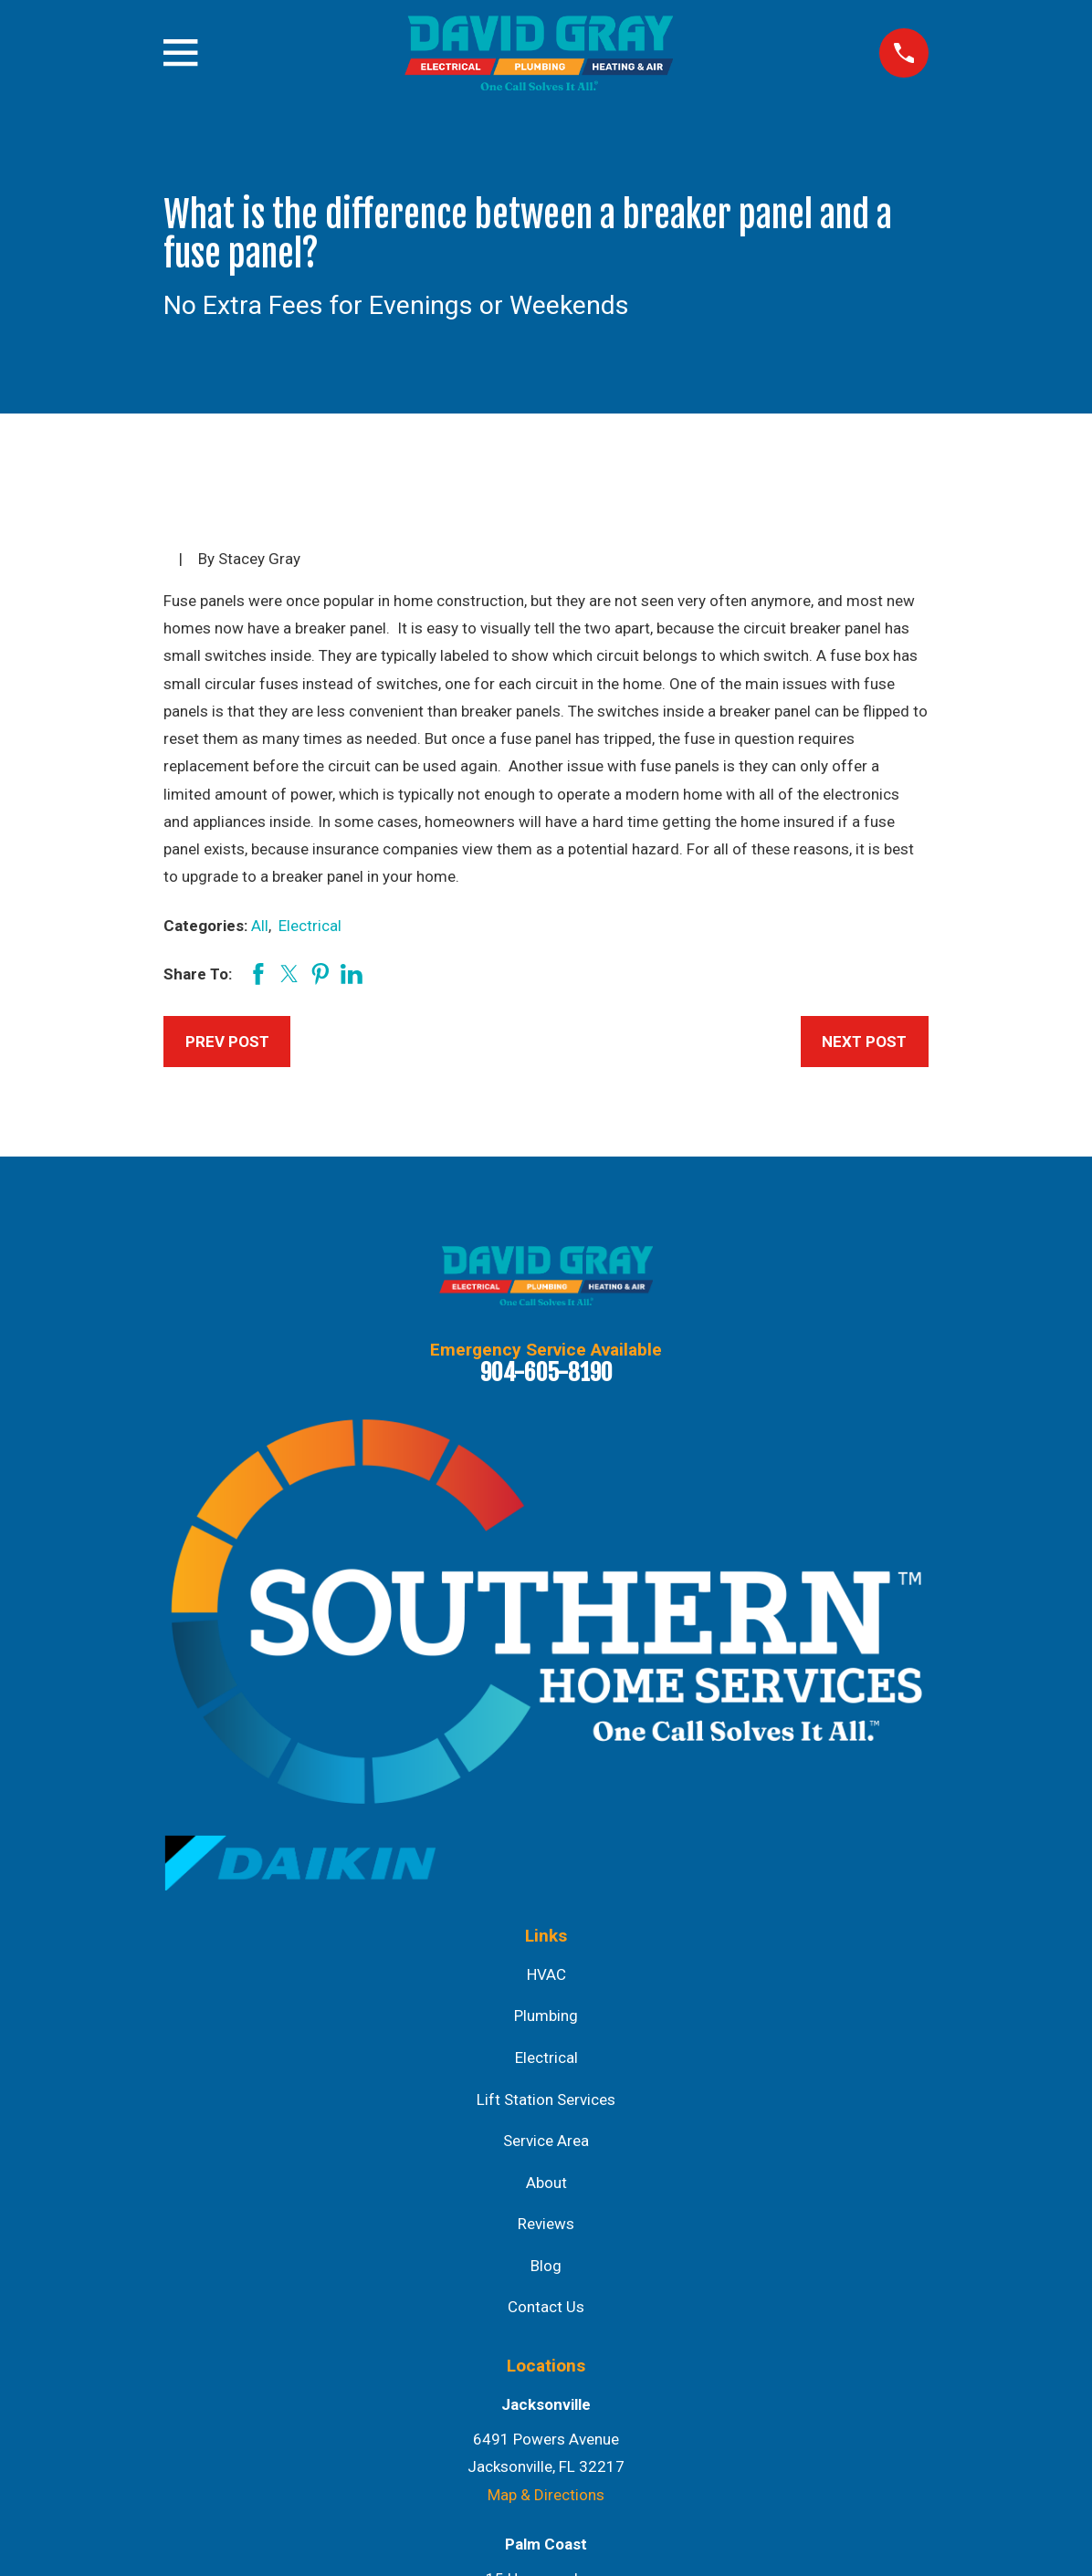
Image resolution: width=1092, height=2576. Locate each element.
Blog (546, 2266)
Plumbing (546, 2015)
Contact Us (546, 2307)
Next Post (864, 1041)
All (259, 925)
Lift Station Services (546, 2099)
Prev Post (227, 1041)
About (546, 2182)
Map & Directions (546, 2495)
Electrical (309, 925)
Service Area (546, 2140)
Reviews (546, 2224)
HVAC (546, 1974)
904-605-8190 (546, 1372)
